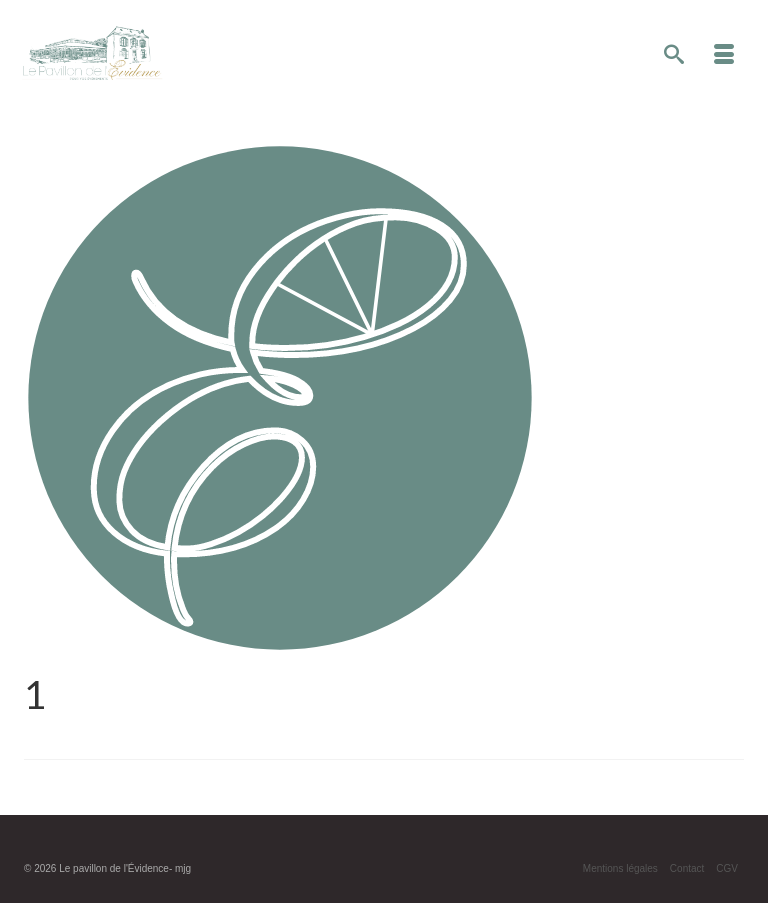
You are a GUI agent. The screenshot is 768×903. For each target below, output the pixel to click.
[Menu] (724, 56)
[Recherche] (674, 56)
